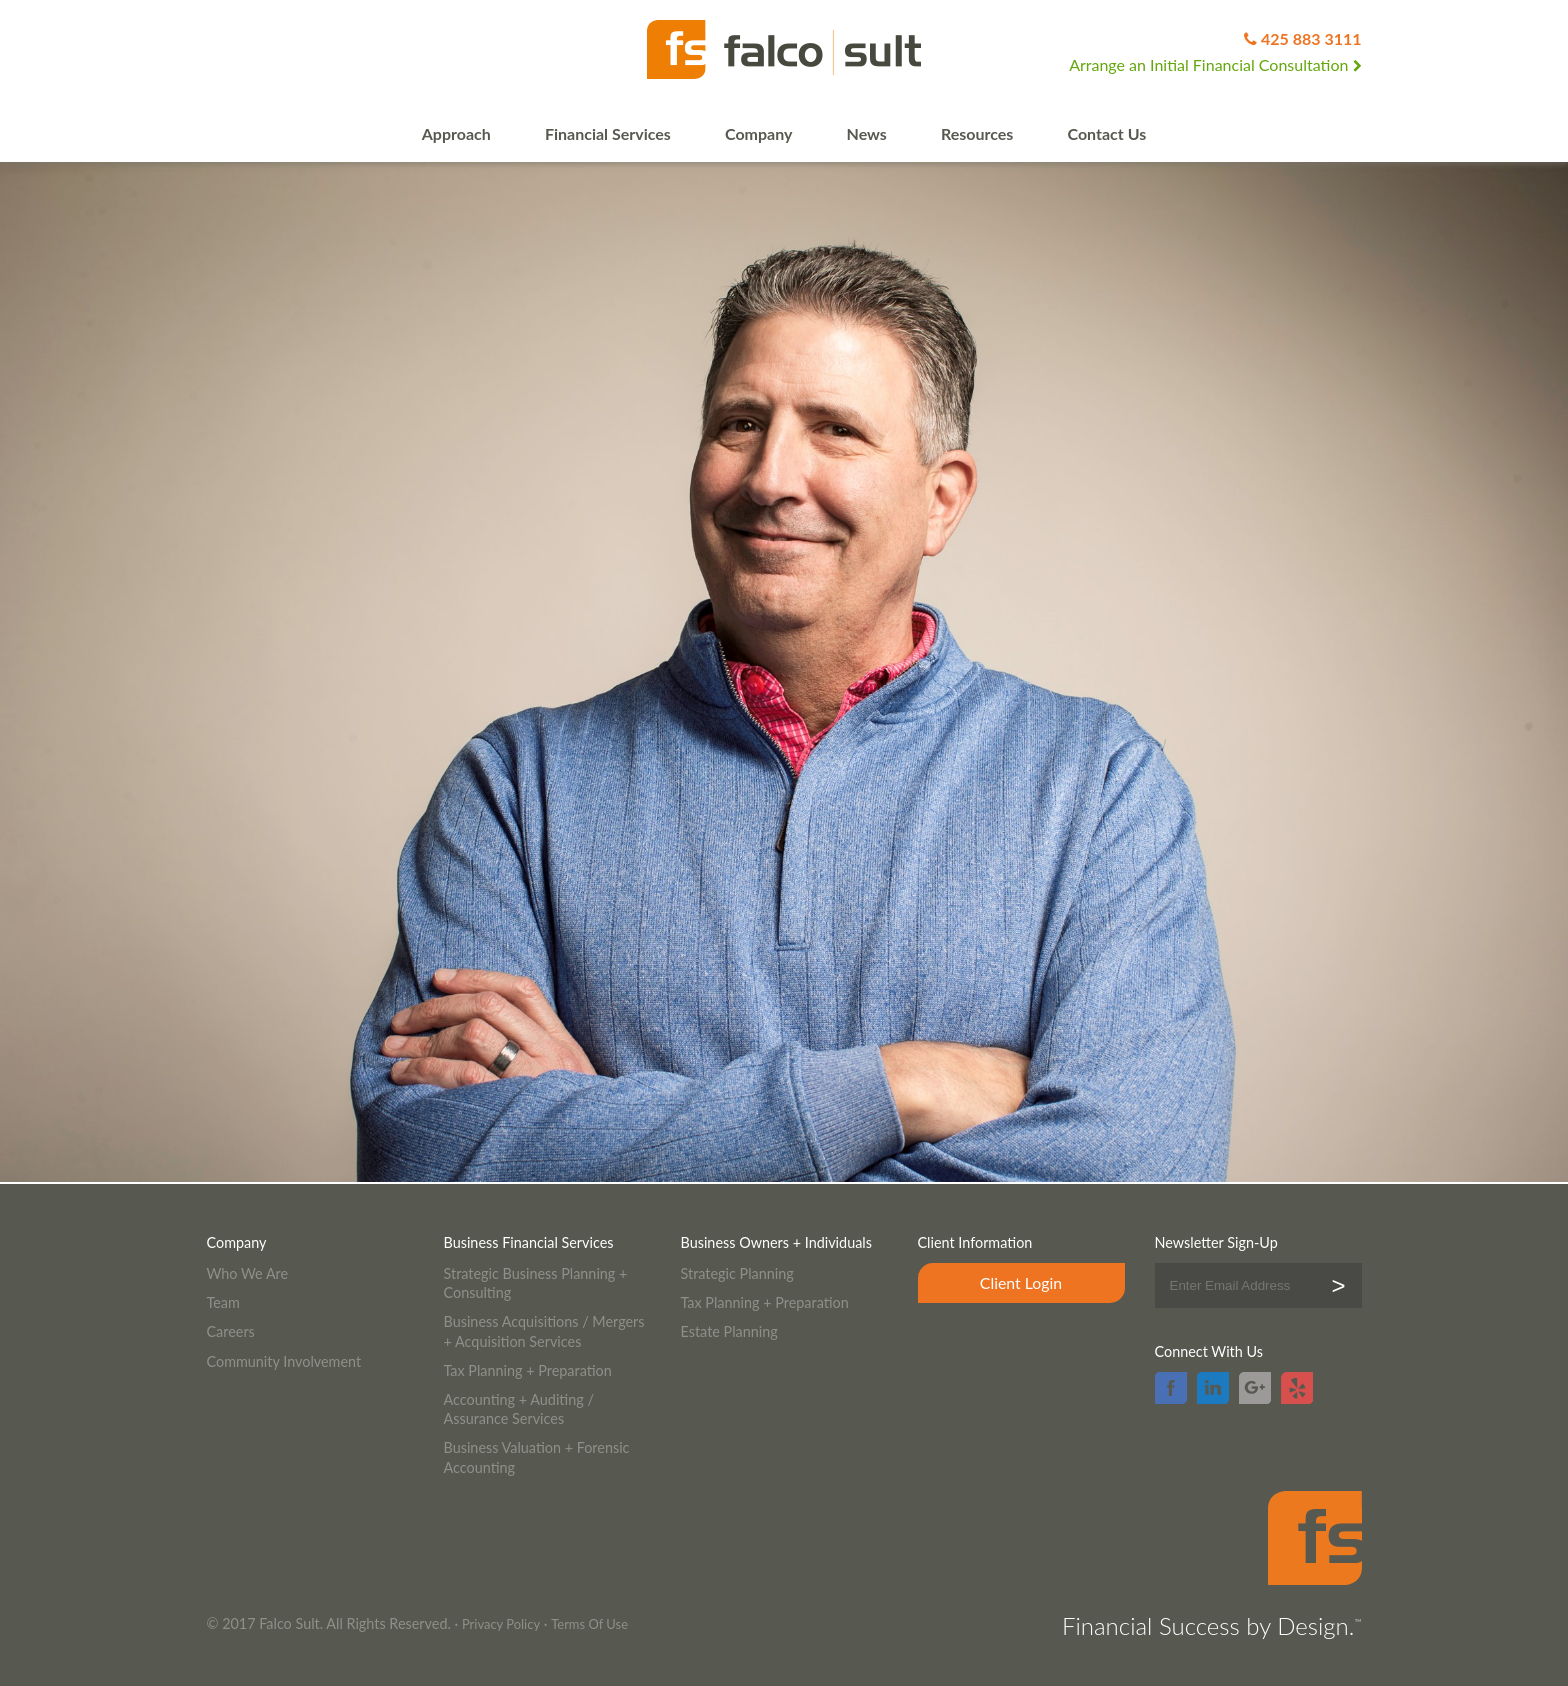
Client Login (1021, 1282)
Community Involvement (284, 1361)
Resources (977, 133)
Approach (456, 133)
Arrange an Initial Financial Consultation (1215, 64)
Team (223, 1302)
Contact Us (1107, 133)
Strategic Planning (737, 1273)
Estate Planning (729, 1331)
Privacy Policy (501, 1624)
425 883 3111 (1311, 38)
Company (758, 133)
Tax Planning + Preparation (528, 1370)
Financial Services (608, 133)
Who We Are (248, 1273)
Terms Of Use (589, 1624)
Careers (231, 1331)
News (867, 133)
